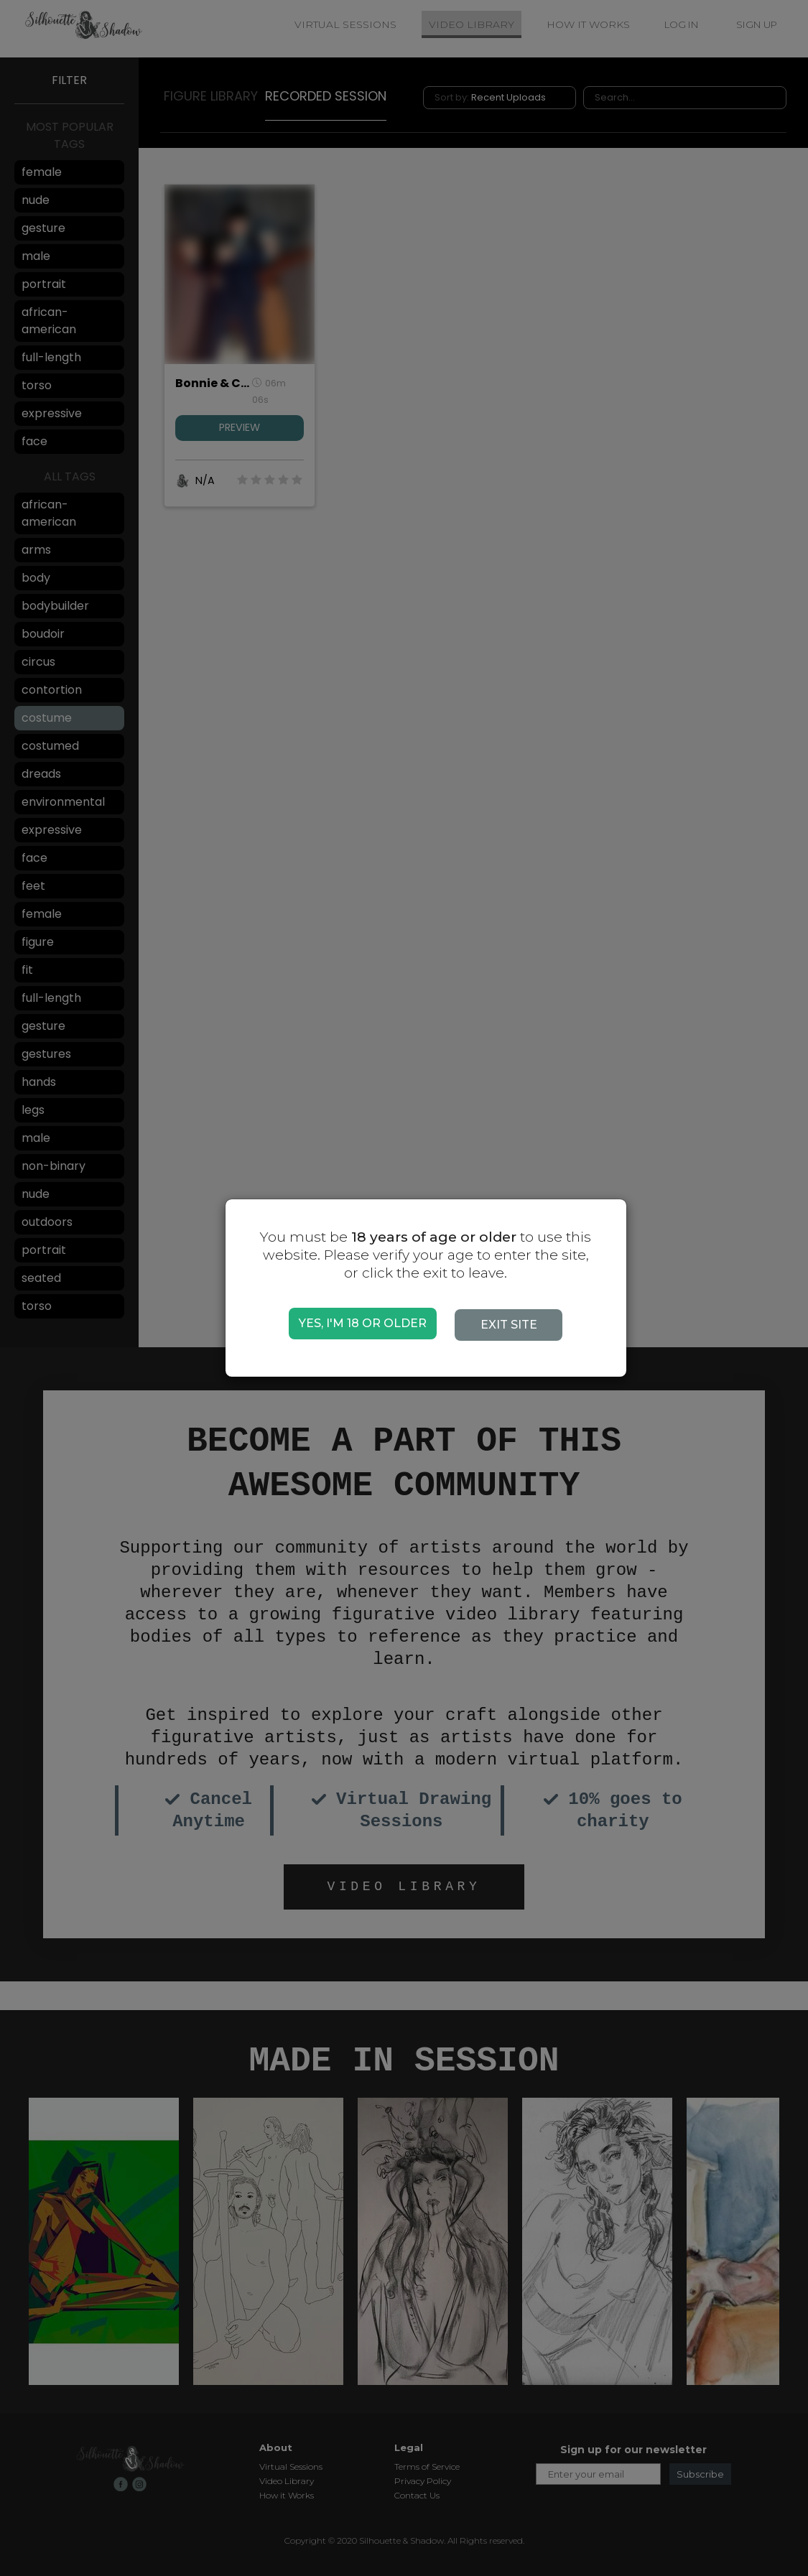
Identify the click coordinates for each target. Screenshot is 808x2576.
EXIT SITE (516, 1324)
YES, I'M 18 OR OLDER (363, 1323)
